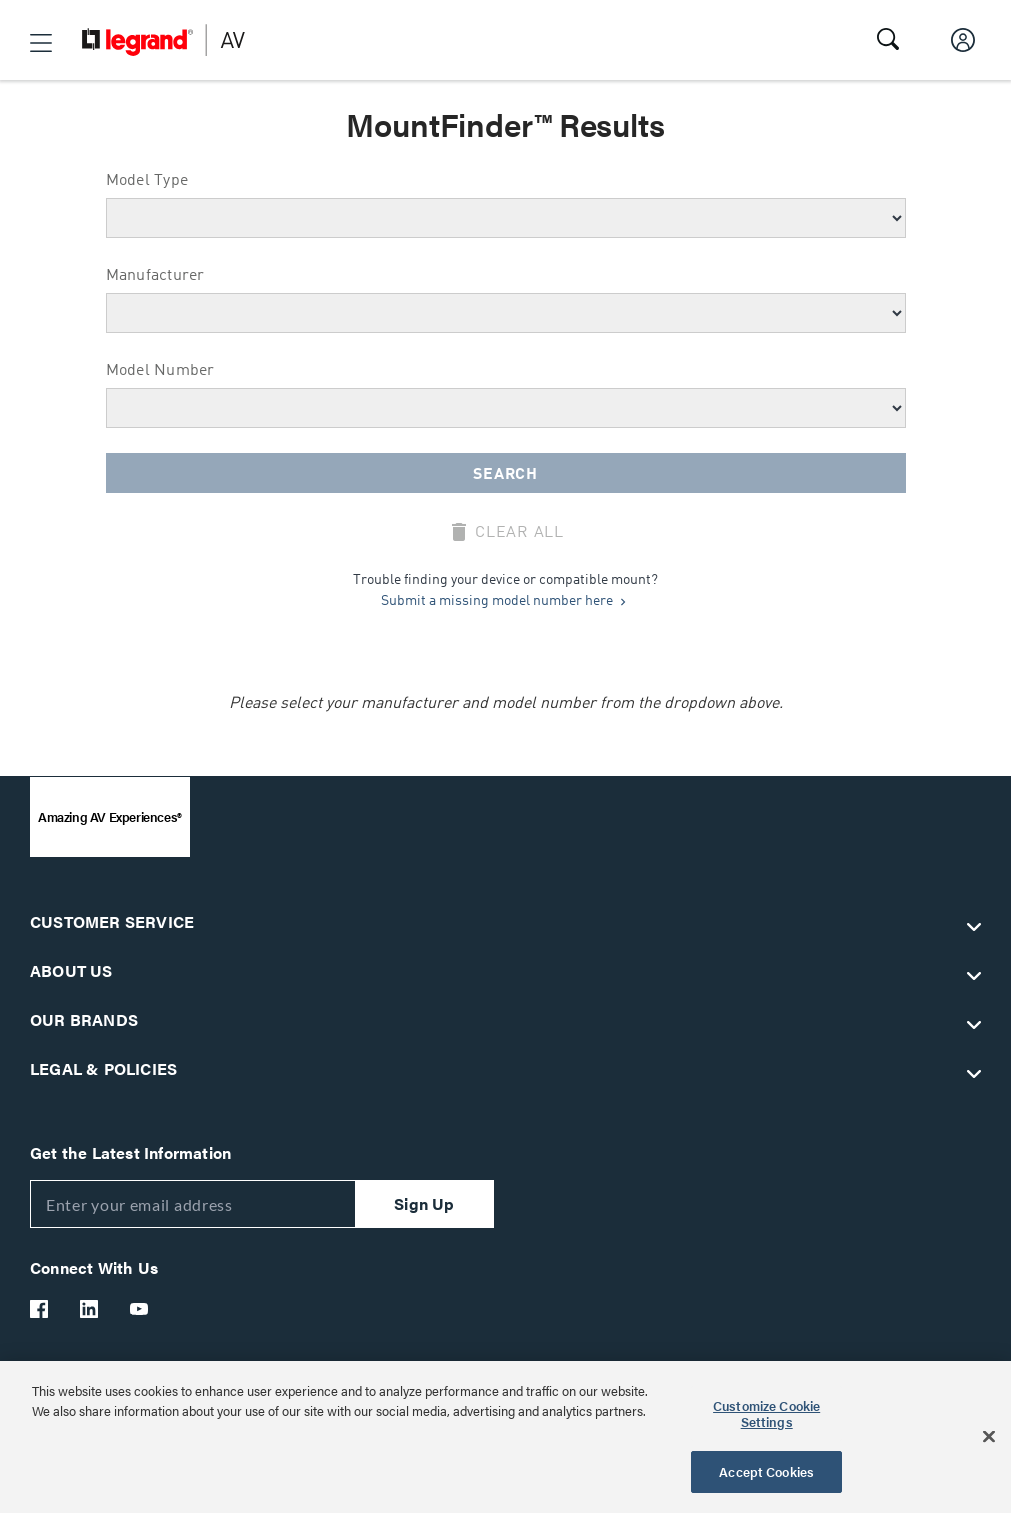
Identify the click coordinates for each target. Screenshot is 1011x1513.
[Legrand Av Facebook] (40, 1309)
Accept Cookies (766, 1471)
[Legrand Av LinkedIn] (90, 1309)
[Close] (989, 1437)
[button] (41, 43)
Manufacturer (155, 276)
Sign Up (424, 1203)
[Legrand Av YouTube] (140, 1309)
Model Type (147, 181)
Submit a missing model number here (505, 601)
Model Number (160, 371)
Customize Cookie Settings (766, 1413)
